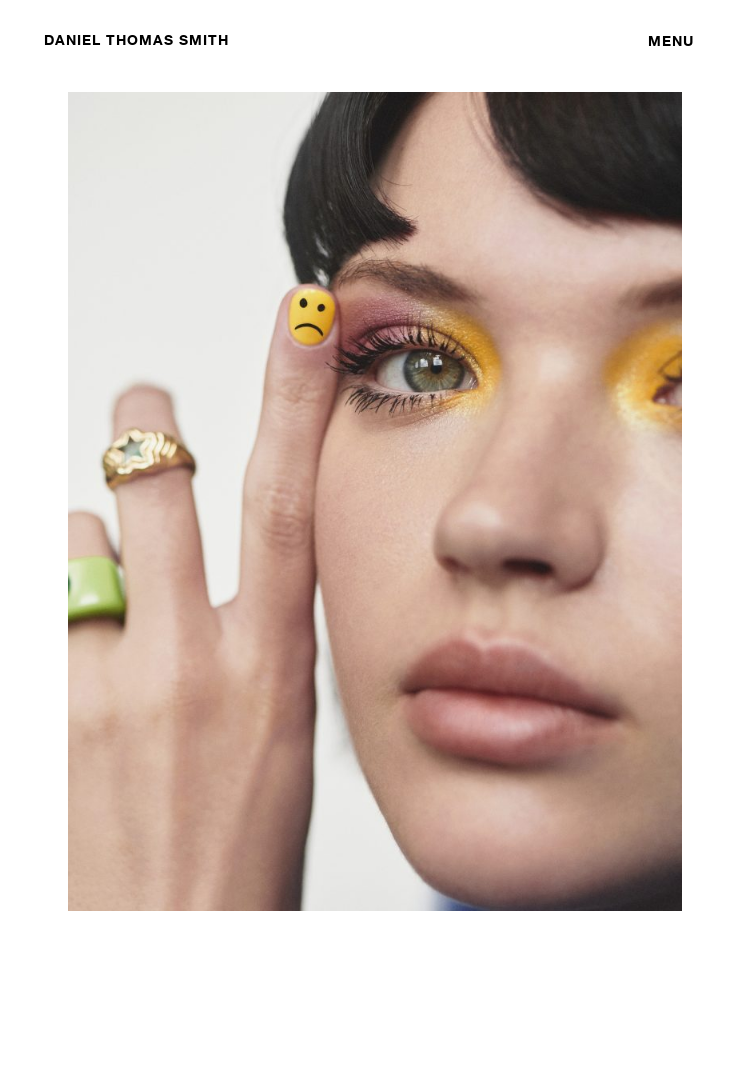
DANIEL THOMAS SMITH (136, 39)
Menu (671, 40)
